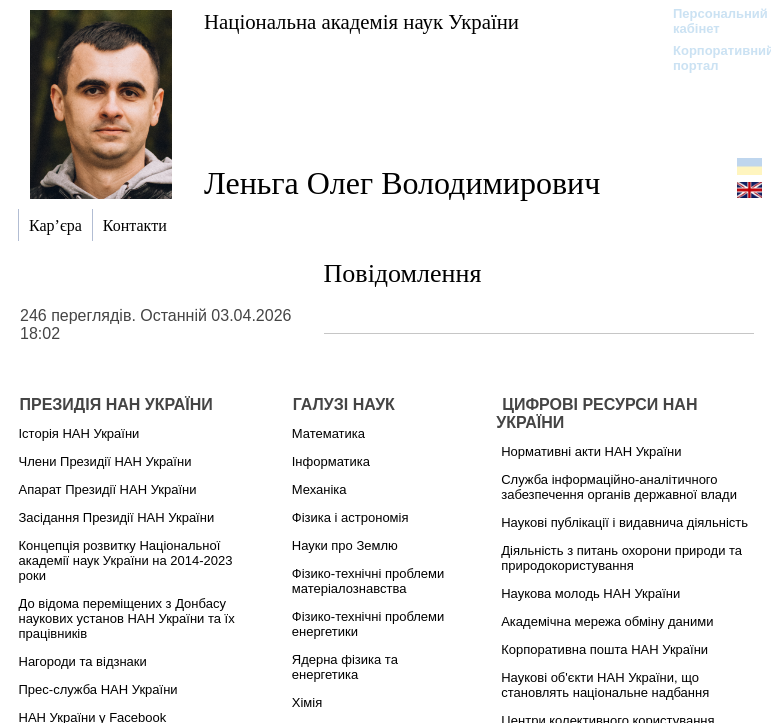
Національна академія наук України (361, 21)
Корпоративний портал (710, 58)
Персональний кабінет (710, 21)
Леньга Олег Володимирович (402, 183)
